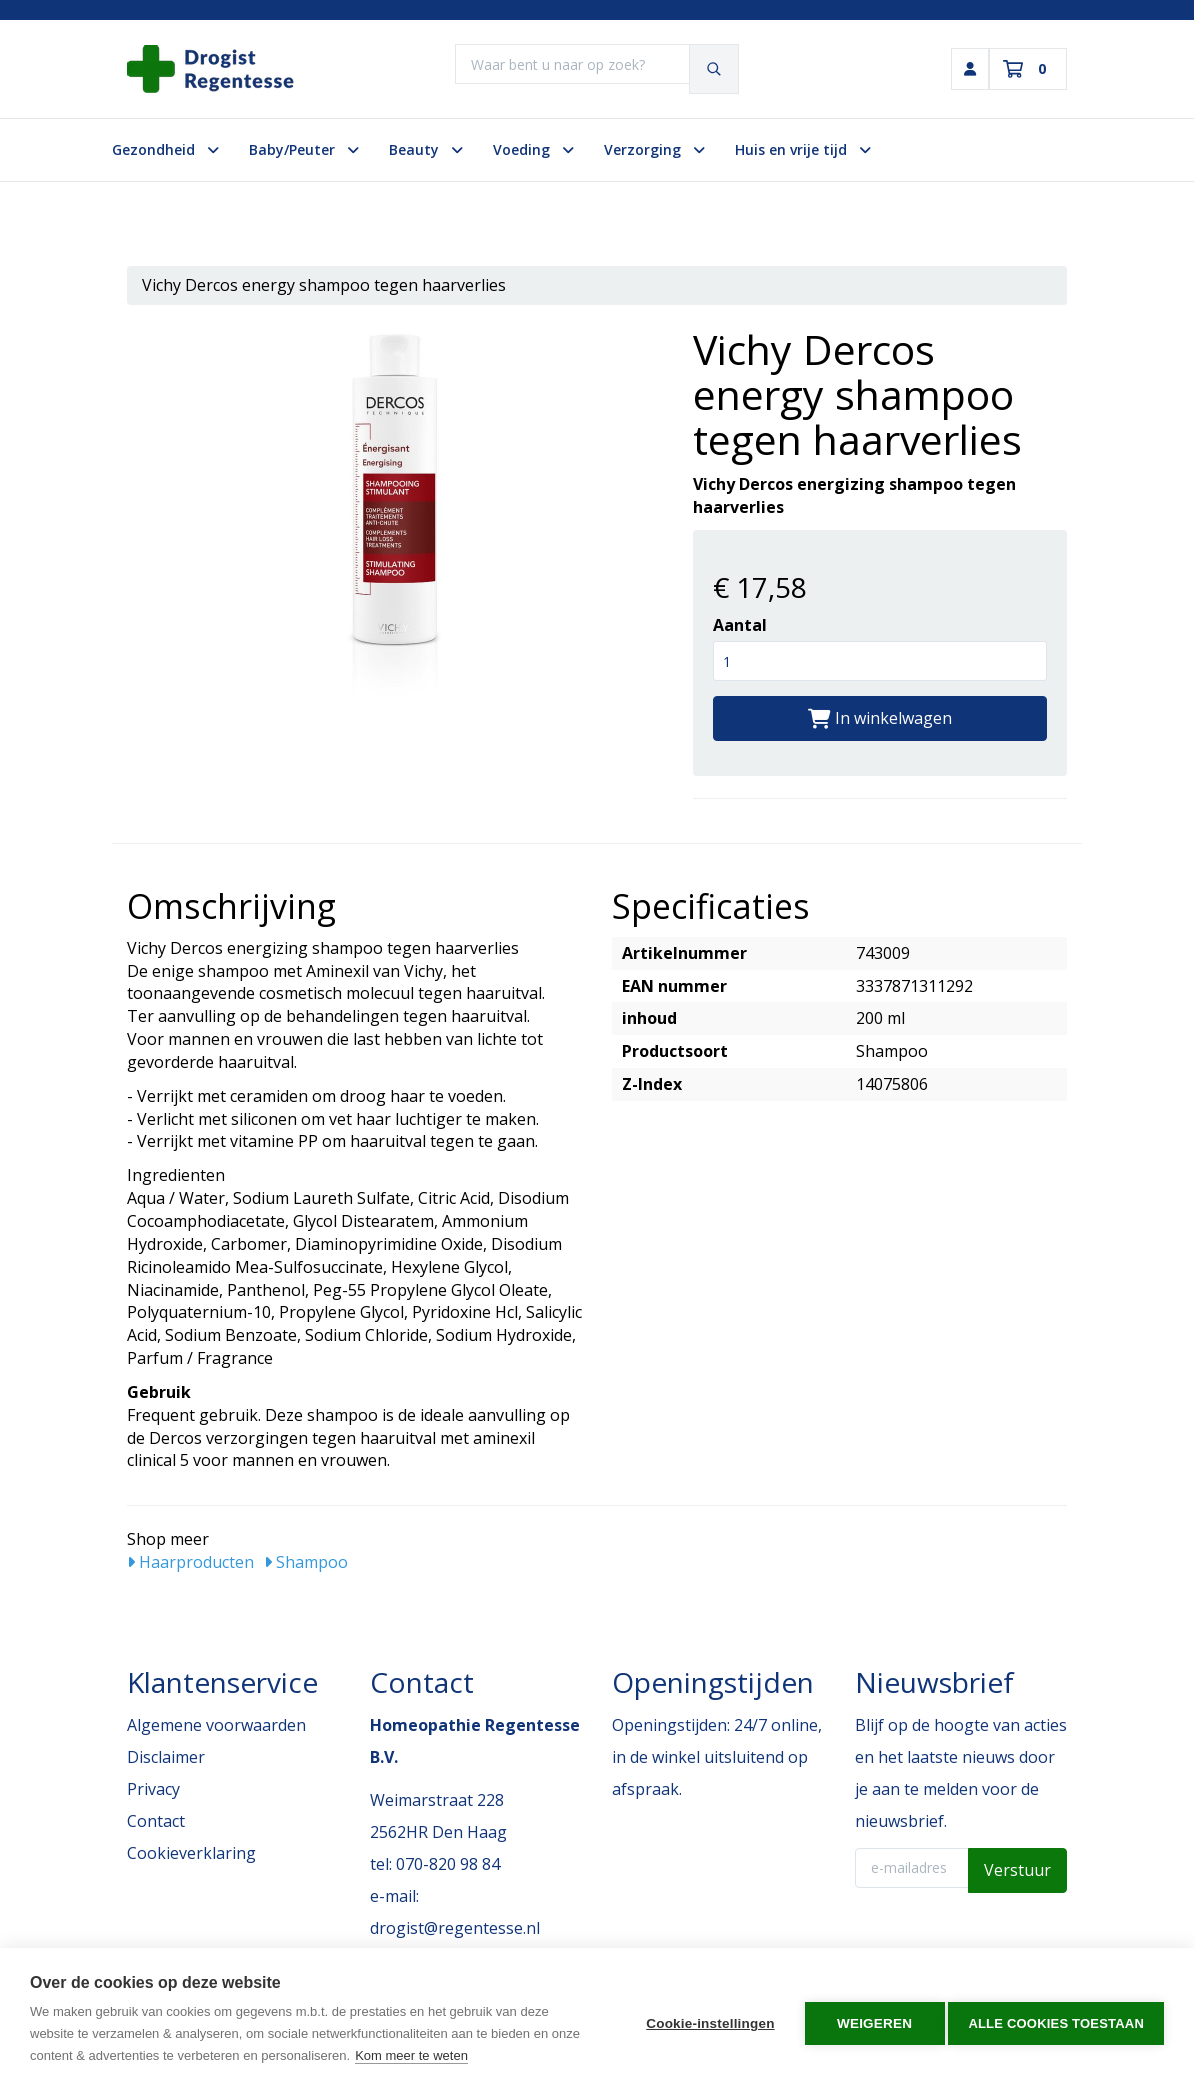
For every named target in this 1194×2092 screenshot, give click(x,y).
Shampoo (306, 1562)
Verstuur (1017, 1870)
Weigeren (868, 2020)
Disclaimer (166, 1757)
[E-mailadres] (912, 1868)
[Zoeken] (716, 69)
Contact (156, 1821)
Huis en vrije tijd (803, 149)
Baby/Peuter (304, 149)
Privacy (153, 1789)
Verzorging (654, 149)
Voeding (533, 149)
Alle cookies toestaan (1056, 2020)
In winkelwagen (880, 718)
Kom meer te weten (411, 2055)
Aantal (740, 625)
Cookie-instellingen (704, 2020)
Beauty (426, 149)
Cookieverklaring (191, 1853)
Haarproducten (190, 1562)
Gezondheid (165, 149)
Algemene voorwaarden (216, 1725)
